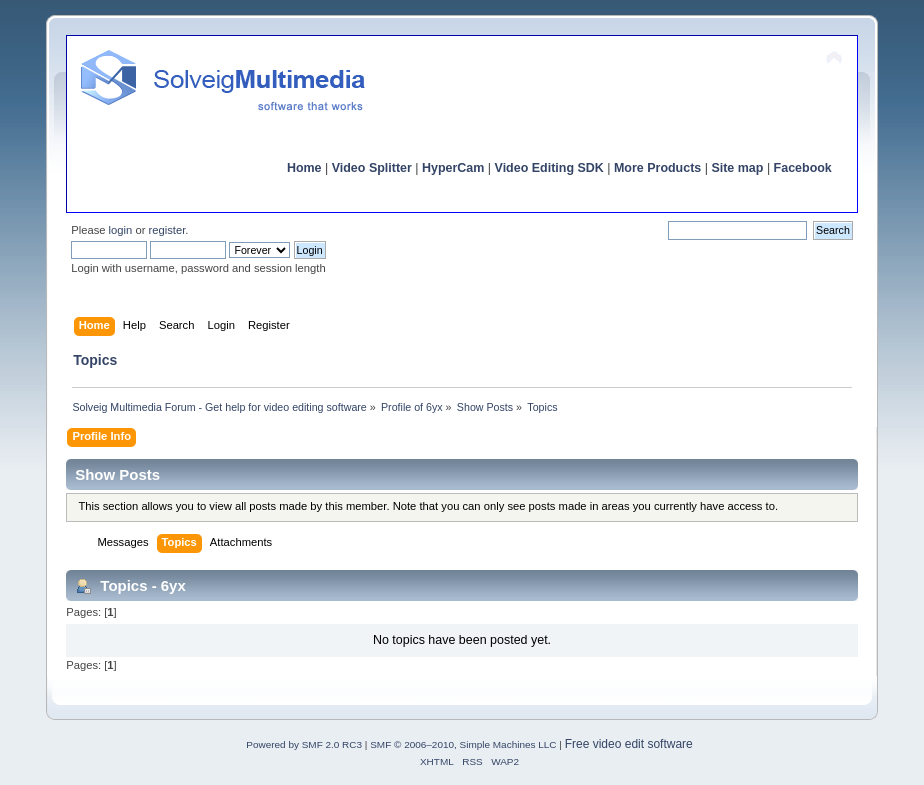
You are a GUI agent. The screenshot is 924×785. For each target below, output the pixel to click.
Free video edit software (629, 744)
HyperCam (453, 168)
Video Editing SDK (549, 168)
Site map (737, 168)
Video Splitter (372, 168)
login (121, 230)
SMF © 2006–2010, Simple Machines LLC (463, 744)
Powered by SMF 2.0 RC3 (304, 744)
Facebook (803, 168)
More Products (657, 168)
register (167, 230)
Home (304, 168)
